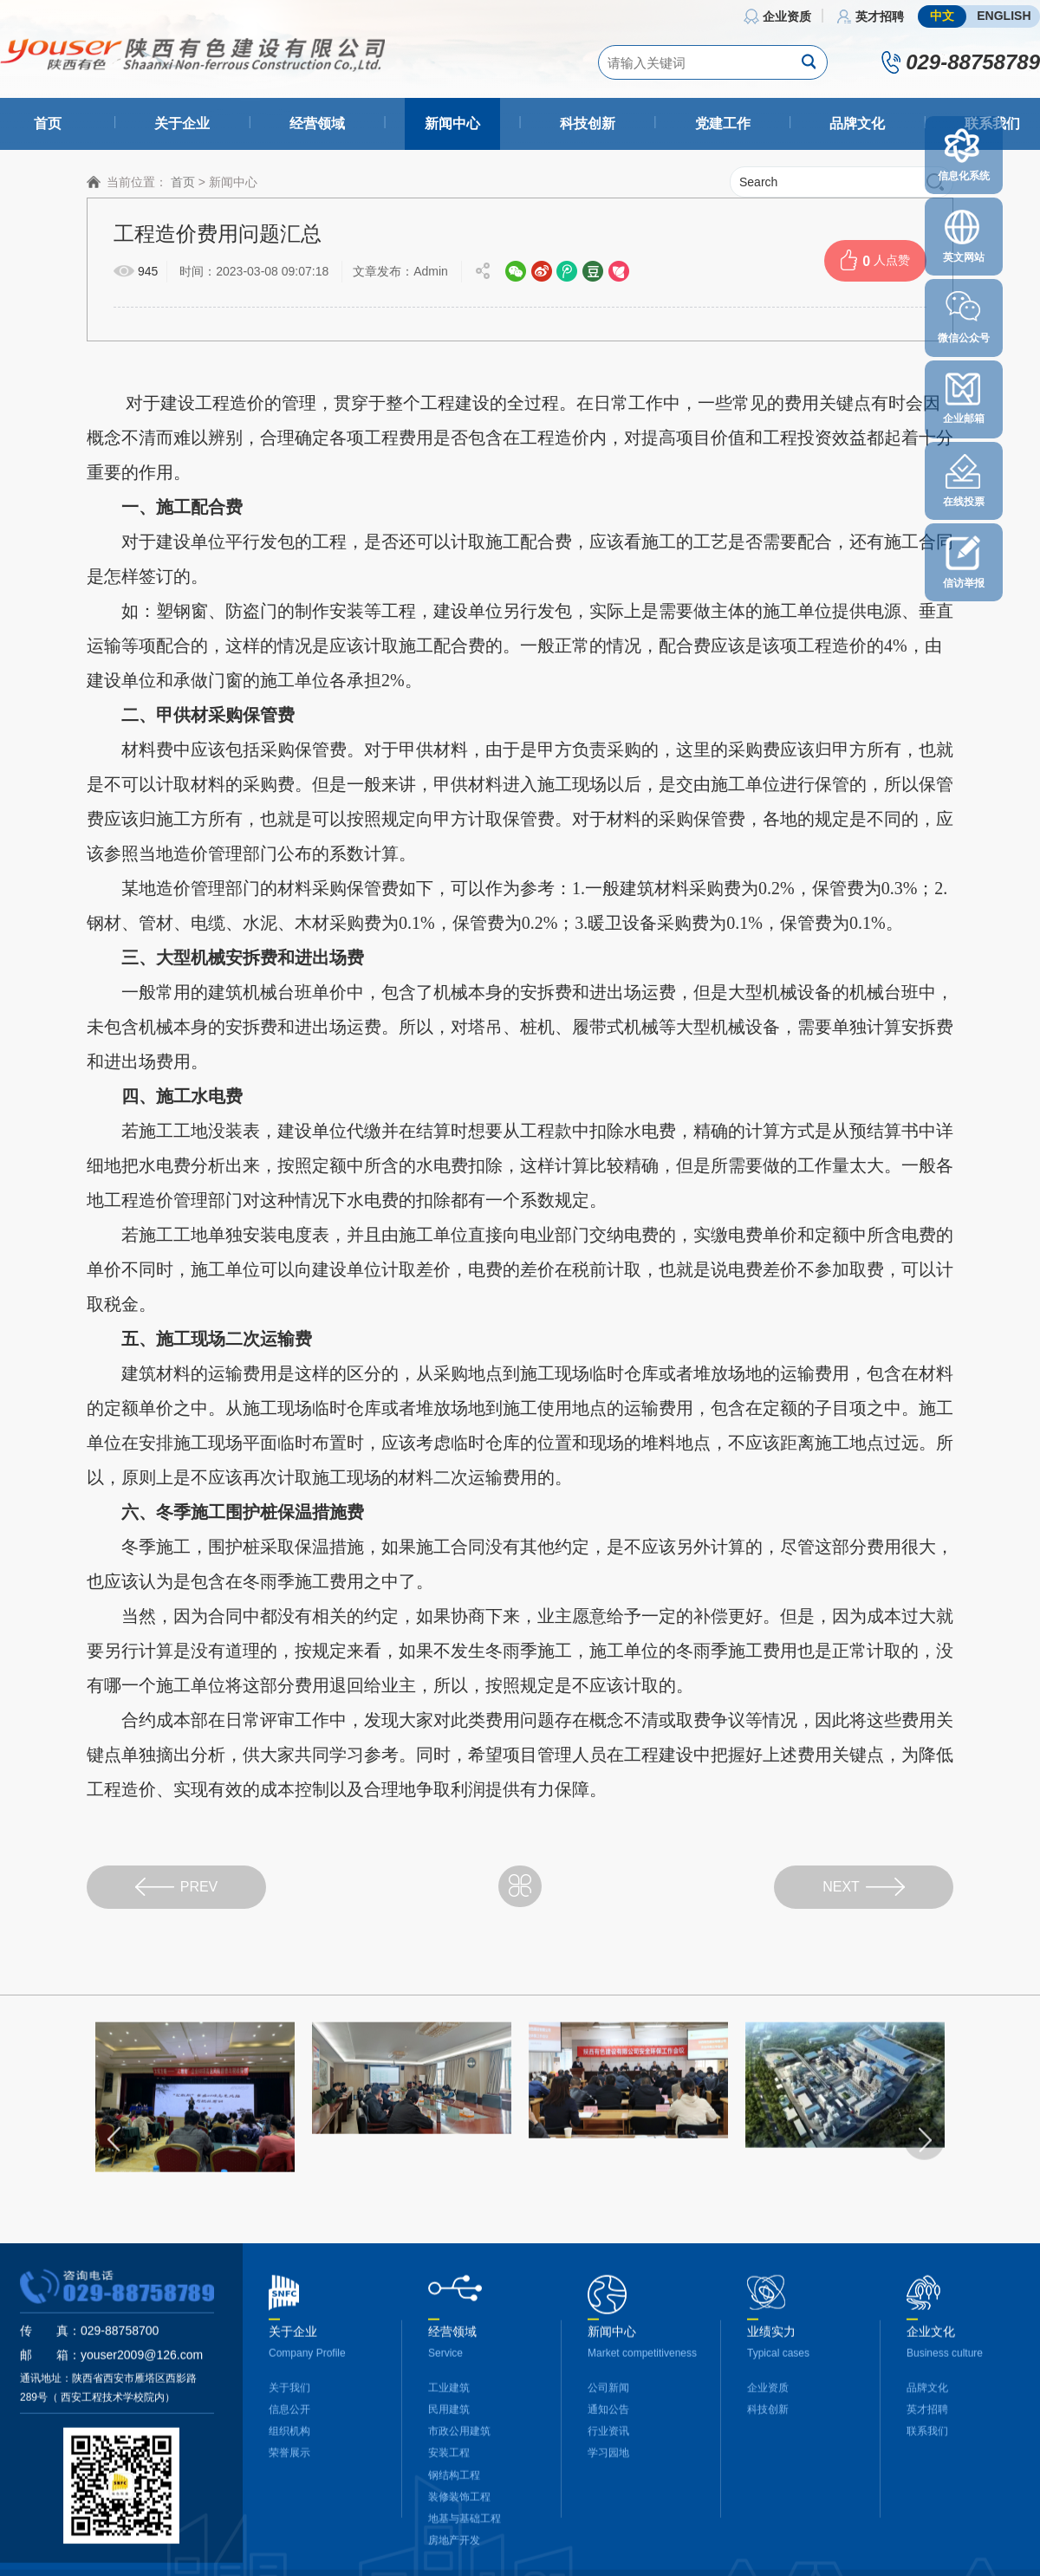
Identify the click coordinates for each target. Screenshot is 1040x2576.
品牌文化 (857, 123)
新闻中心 (452, 123)
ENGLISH (1003, 16)
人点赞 (875, 260)
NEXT (863, 1886)
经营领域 (317, 123)
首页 (48, 123)
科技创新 (587, 123)
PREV (176, 1886)
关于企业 (182, 123)
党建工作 (723, 123)
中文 (942, 16)
